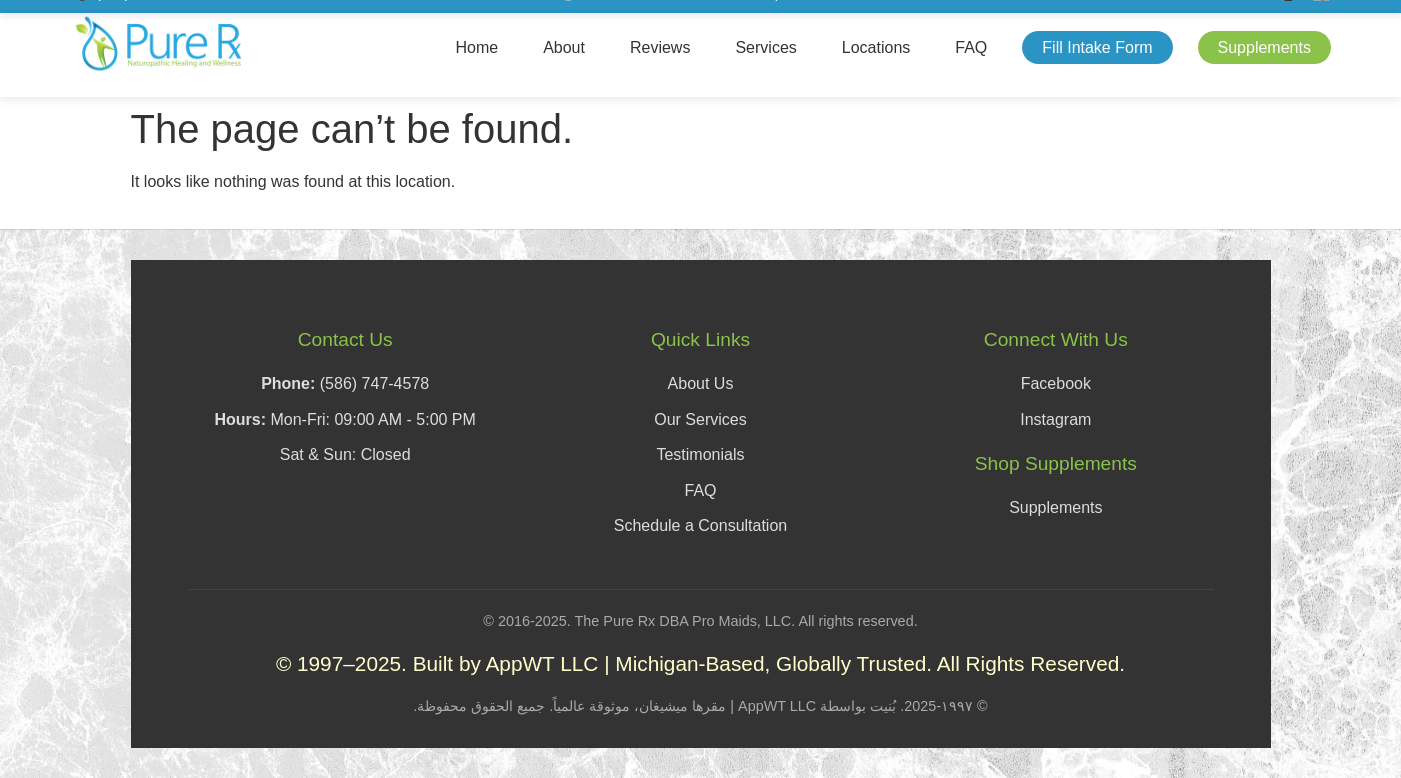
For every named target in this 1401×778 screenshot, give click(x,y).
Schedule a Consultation (700, 525)
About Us (701, 383)
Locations (876, 47)
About (564, 47)
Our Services (700, 419)
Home (476, 47)
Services (765, 47)
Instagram (1055, 419)
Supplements (1264, 47)
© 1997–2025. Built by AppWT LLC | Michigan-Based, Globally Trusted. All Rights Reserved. (700, 663)
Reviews (660, 47)
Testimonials (700, 454)
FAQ (971, 47)
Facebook (1056, 383)
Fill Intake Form (1097, 47)
